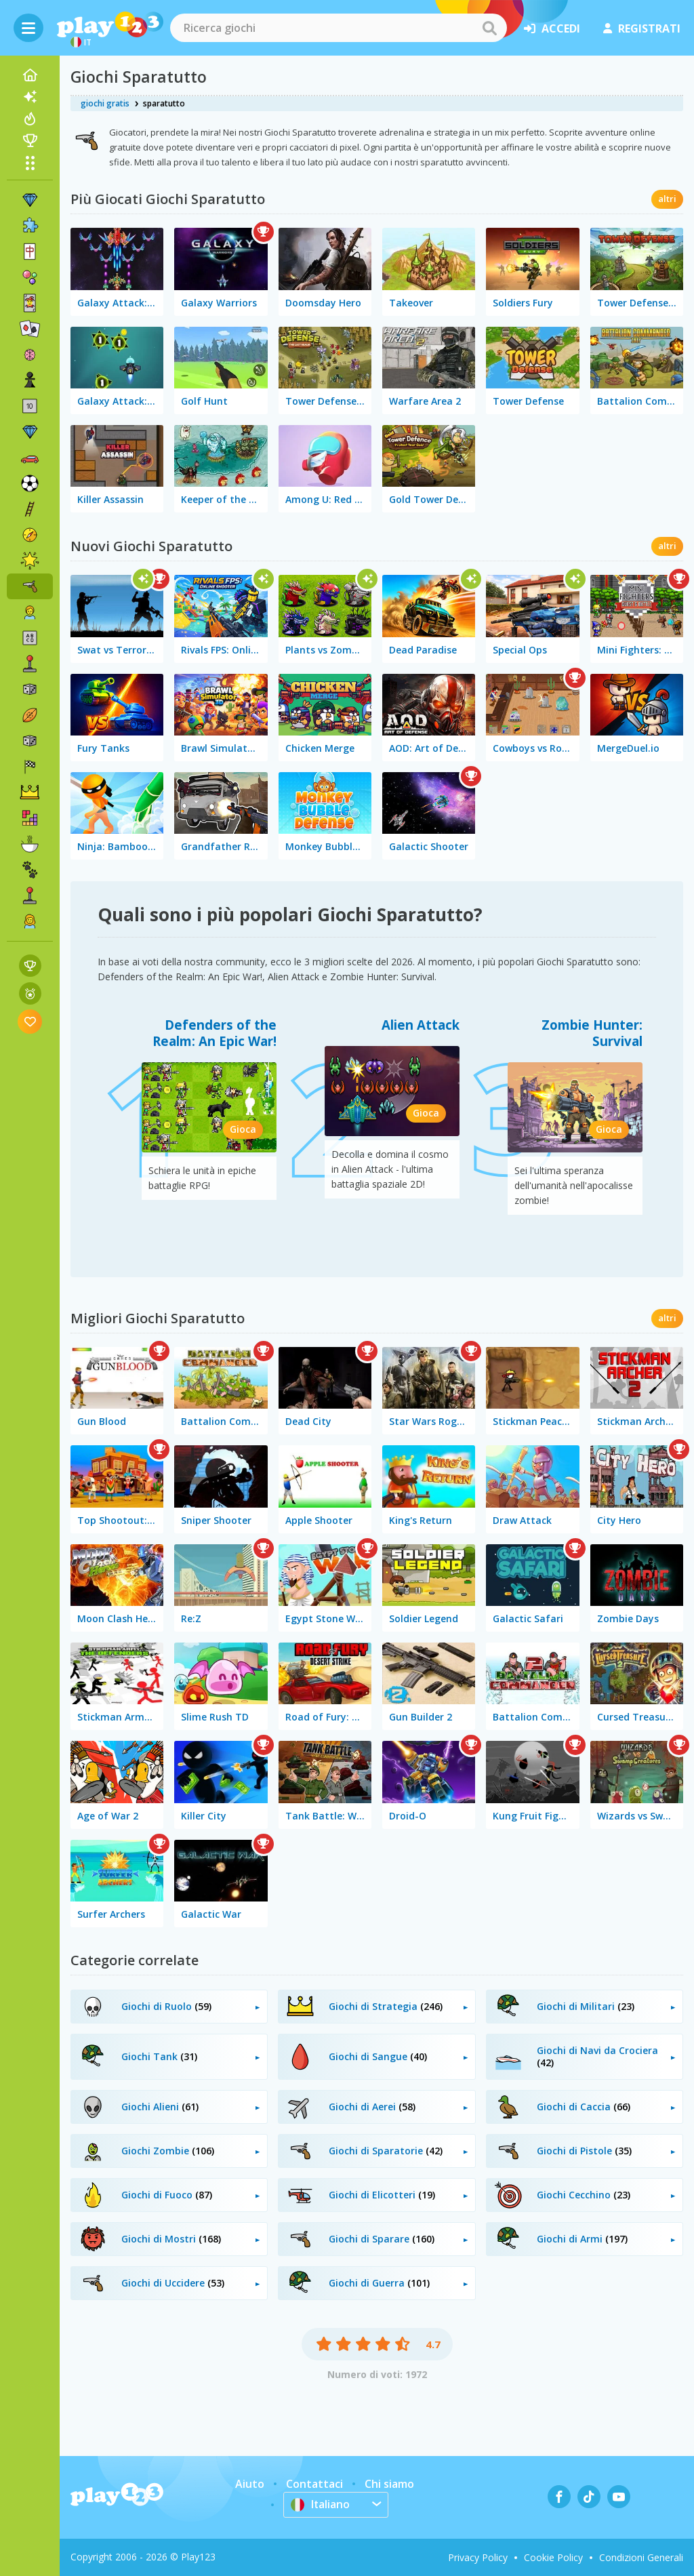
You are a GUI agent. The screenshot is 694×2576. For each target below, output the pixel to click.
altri (667, 199)
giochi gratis (105, 103)
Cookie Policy (553, 2557)
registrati (641, 28)
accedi (552, 28)
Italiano (320, 2504)
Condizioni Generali (641, 2557)
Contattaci (314, 2483)
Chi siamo (389, 2483)
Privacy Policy (478, 2557)
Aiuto (249, 2483)
